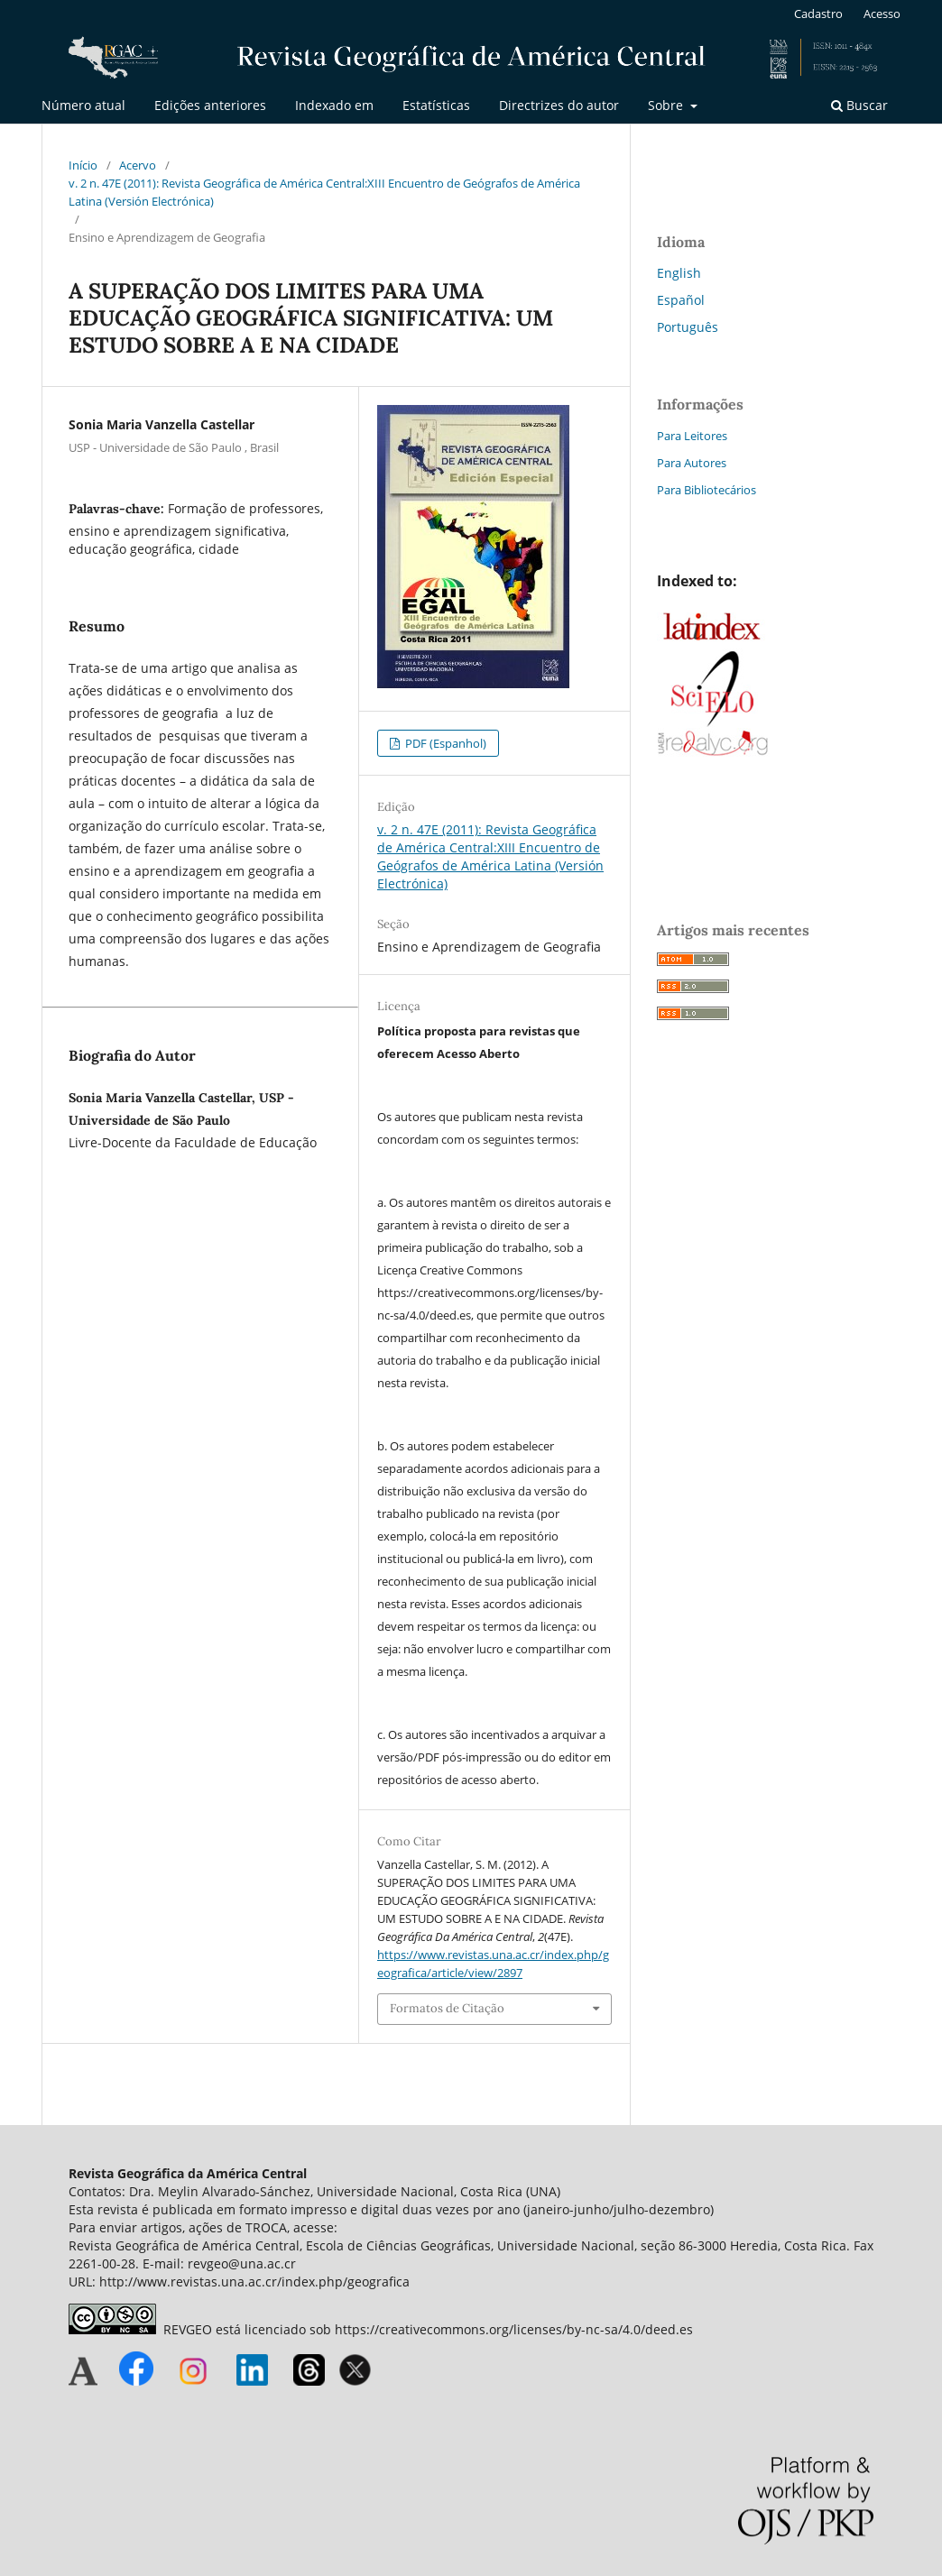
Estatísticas (436, 105)
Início (83, 165)
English (679, 272)
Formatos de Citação (447, 2008)
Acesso (882, 13)
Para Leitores (692, 436)
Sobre (667, 105)
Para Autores (691, 463)
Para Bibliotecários (706, 490)
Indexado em (334, 105)
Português (687, 327)
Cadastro (818, 13)
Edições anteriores (210, 105)
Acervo (137, 165)
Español (681, 299)
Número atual (83, 105)
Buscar (859, 105)
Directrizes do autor (559, 105)
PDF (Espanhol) (444, 743)
